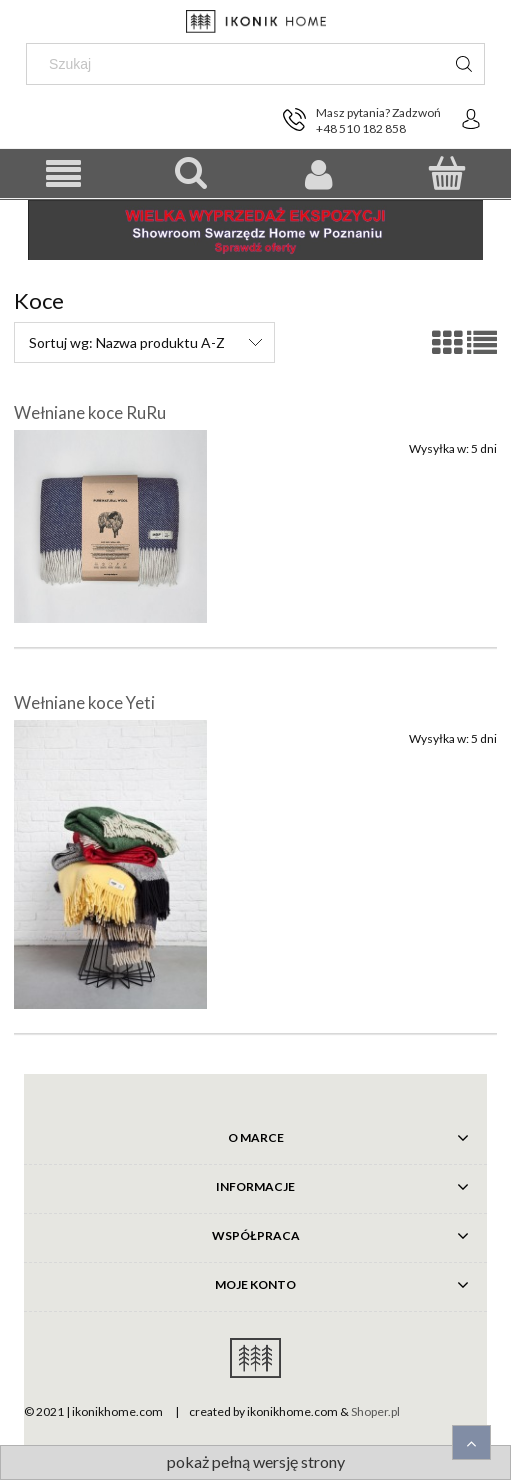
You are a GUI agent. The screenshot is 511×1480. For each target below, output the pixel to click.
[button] (64, 174)
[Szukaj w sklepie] (239, 64)
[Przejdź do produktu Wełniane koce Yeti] (110, 865)
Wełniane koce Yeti (84, 702)
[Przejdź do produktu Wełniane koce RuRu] (110, 526)
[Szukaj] (464, 64)
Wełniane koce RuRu (90, 412)
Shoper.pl (375, 1411)
